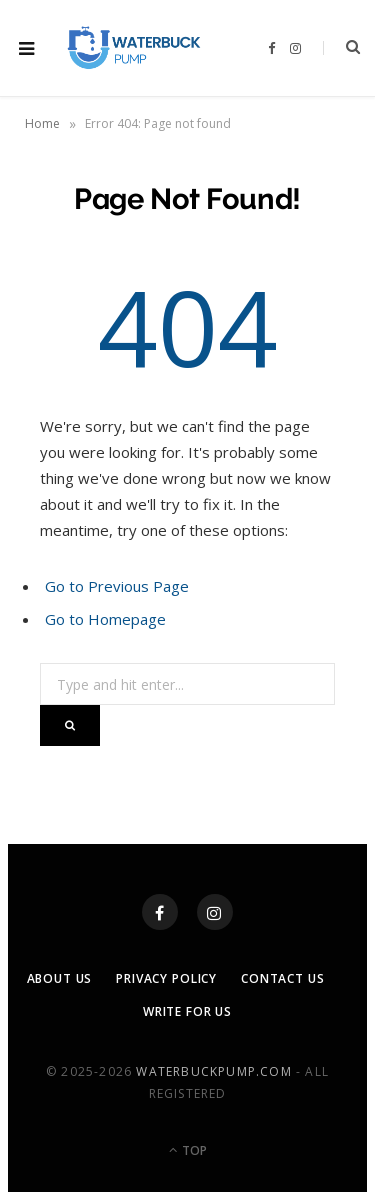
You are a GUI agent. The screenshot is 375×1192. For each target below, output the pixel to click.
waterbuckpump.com (213, 1071)
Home (42, 123)
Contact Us (282, 978)
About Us (60, 978)
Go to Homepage (105, 619)
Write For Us (187, 1011)
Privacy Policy (166, 978)
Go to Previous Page (117, 586)
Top (188, 1150)
